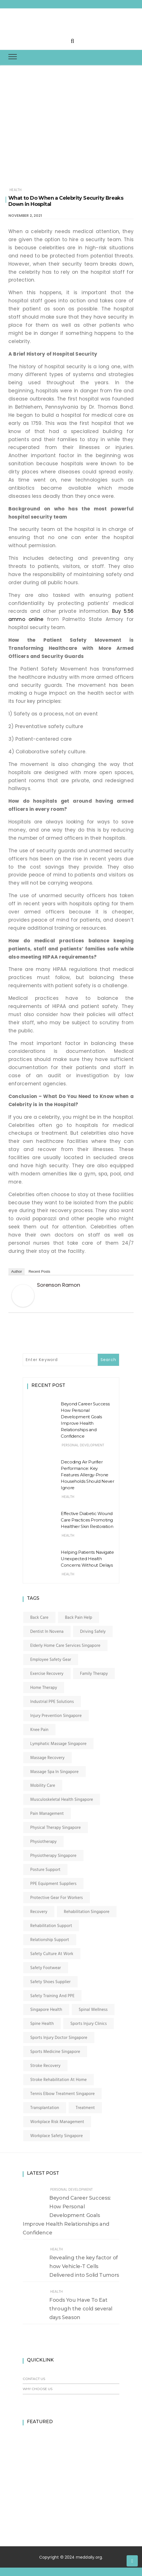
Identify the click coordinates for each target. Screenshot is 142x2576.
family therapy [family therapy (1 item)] (94, 1673)
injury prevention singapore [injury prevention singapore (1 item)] (56, 1715)
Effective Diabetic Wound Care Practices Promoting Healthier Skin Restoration (87, 1520)
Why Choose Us (37, 2389)
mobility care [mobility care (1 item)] (42, 1785)
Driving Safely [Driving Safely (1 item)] (93, 1631)
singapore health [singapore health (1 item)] (46, 2009)
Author (16, 1271)
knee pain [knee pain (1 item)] (39, 1729)
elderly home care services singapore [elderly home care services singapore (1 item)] (65, 1645)
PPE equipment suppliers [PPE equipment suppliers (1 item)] (53, 1883)
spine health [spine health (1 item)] (42, 2023)
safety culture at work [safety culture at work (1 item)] (51, 1954)
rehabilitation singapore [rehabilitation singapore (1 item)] (87, 1912)
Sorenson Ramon (58, 1284)
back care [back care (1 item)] (39, 1617)
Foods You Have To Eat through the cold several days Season (80, 2309)
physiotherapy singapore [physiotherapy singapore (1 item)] (53, 1855)
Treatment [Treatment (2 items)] (85, 2108)
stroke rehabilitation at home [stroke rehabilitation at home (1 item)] (58, 2080)
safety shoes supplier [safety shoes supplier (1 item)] (50, 1982)
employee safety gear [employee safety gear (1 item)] (50, 1659)
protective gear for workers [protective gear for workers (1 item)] (56, 1897)
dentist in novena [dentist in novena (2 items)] (47, 1631)
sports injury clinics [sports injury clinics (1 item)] (88, 2023)
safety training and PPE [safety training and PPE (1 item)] (52, 1996)
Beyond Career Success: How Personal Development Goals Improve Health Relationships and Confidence (67, 2215)
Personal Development (83, 1445)
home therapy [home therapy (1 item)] (43, 1687)
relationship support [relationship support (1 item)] (49, 1940)
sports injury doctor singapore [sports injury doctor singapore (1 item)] (58, 2037)
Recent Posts (39, 1271)
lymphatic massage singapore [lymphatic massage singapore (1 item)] (58, 1744)
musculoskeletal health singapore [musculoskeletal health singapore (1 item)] (61, 1799)
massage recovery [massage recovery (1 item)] (47, 1758)
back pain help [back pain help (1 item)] (78, 1617)
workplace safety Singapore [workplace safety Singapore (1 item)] (56, 2136)
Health (16, 189)
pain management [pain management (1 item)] (47, 1813)
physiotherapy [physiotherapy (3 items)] (43, 1841)
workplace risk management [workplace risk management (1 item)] (57, 2122)
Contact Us (34, 2379)
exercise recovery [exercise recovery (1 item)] (47, 1673)
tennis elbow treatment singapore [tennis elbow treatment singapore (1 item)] (62, 2094)
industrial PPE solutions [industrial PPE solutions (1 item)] (52, 1701)
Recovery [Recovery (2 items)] (38, 1912)
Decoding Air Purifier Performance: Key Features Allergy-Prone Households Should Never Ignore (87, 1474)
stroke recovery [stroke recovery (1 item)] (45, 2065)
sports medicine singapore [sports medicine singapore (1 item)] (55, 2051)
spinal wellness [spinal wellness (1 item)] (93, 2009)
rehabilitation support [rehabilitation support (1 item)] (51, 1926)
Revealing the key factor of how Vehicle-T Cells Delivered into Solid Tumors (84, 2266)
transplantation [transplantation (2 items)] (44, 2108)
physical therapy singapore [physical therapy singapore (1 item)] (55, 1827)
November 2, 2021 (25, 215)
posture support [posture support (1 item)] (45, 1869)
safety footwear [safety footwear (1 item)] (45, 1968)
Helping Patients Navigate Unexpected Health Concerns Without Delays (87, 1559)
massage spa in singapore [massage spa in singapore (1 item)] (54, 1772)
